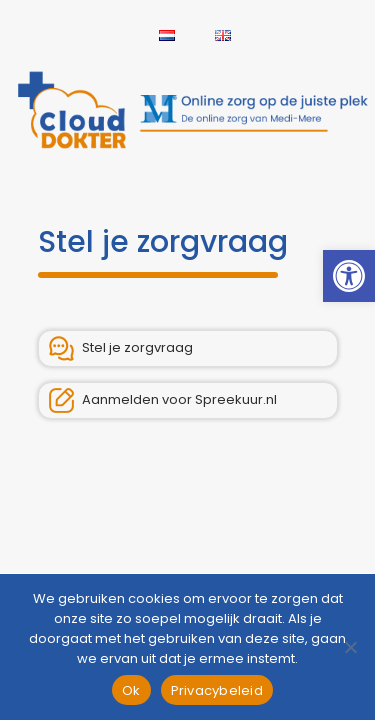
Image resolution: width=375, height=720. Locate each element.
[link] (349, 276)
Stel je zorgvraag (121, 348)
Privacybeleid (217, 690)
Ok (131, 690)
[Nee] (350, 647)
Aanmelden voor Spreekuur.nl (163, 400)
